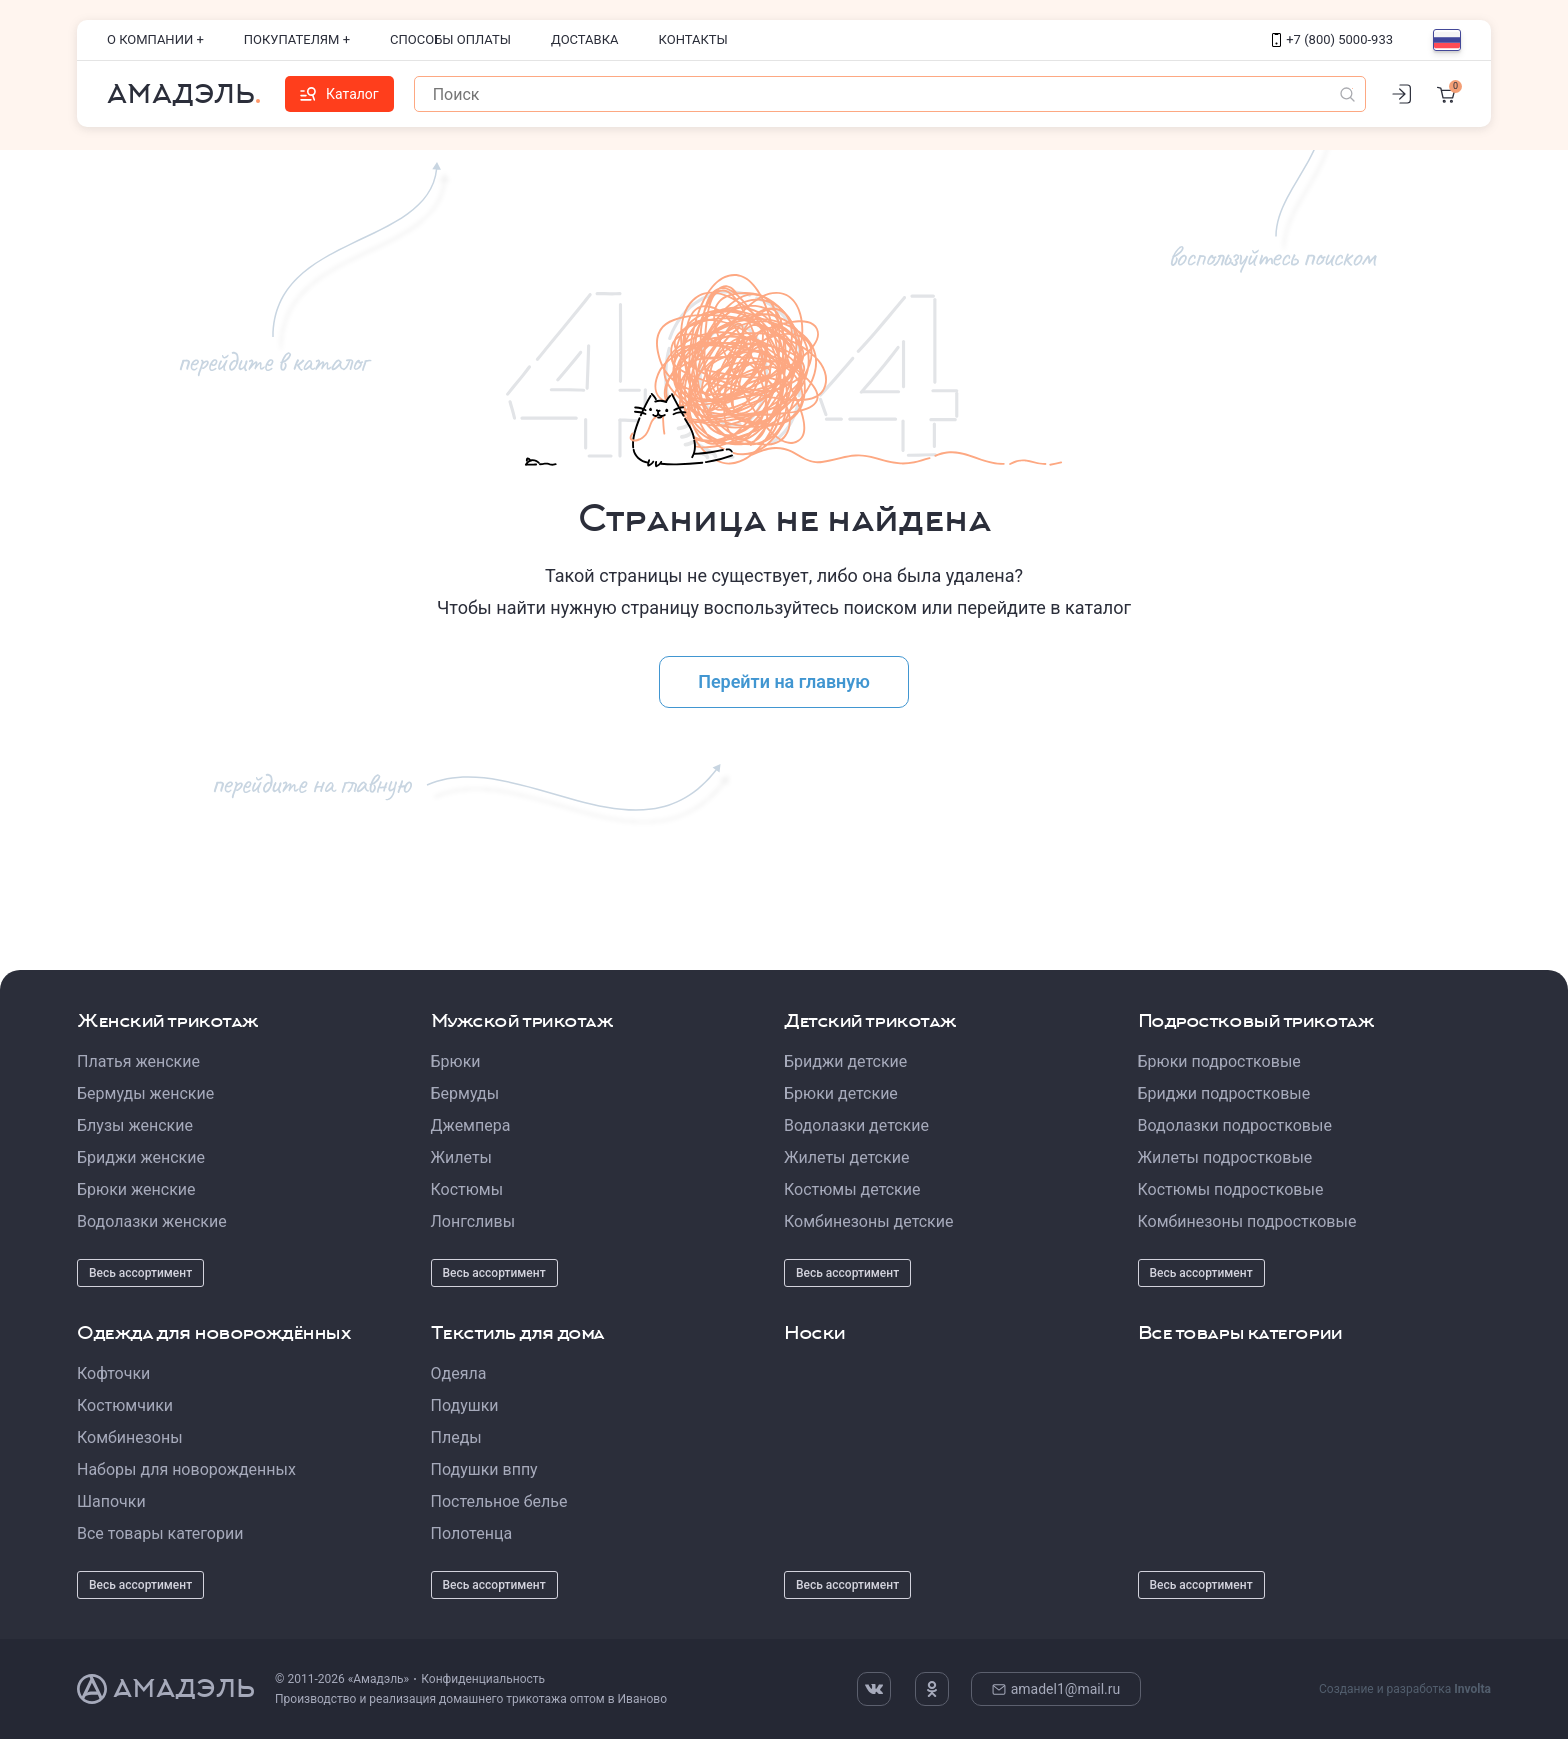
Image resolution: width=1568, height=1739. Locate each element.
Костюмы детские (852, 1189)
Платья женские (138, 1061)
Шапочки (111, 1501)
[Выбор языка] (1447, 40)
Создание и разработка (1405, 1689)
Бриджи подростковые (1224, 1093)
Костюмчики (125, 1405)
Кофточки (113, 1373)
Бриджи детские (845, 1061)
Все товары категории (160, 1533)
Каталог (339, 94)
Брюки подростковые (1219, 1061)
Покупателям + (297, 39)
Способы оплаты (450, 39)
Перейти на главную (784, 681)
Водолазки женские (152, 1221)
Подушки (465, 1405)
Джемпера (471, 1125)
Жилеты (462, 1157)
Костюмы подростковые (1231, 1189)
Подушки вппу (484, 1469)
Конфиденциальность (483, 1679)
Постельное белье (499, 1501)
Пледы (456, 1437)
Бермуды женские (145, 1093)
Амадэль (181, 94)
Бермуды (465, 1093)
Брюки (456, 1061)
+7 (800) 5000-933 (1332, 39)
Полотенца (472, 1533)
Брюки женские (136, 1189)
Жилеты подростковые (1225, 1157)
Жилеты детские (846, 1157)
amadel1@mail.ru (1056, 1689)
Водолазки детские (856, 1125)
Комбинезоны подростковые (1247, 1221)
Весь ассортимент (140, 1273)
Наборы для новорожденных (186, 1469)
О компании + (155, 39)
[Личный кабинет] (1401, 94)
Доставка (585, 39)
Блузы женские (135, 1125)
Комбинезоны (130, 1437)
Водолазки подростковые (1235, 1125)
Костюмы (467, 1189)
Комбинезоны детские (868, 1221)
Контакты (693, 39)
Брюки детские (841, 1093)
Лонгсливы (473, 1221)
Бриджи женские (141, 1157)
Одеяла (459, 1373)
